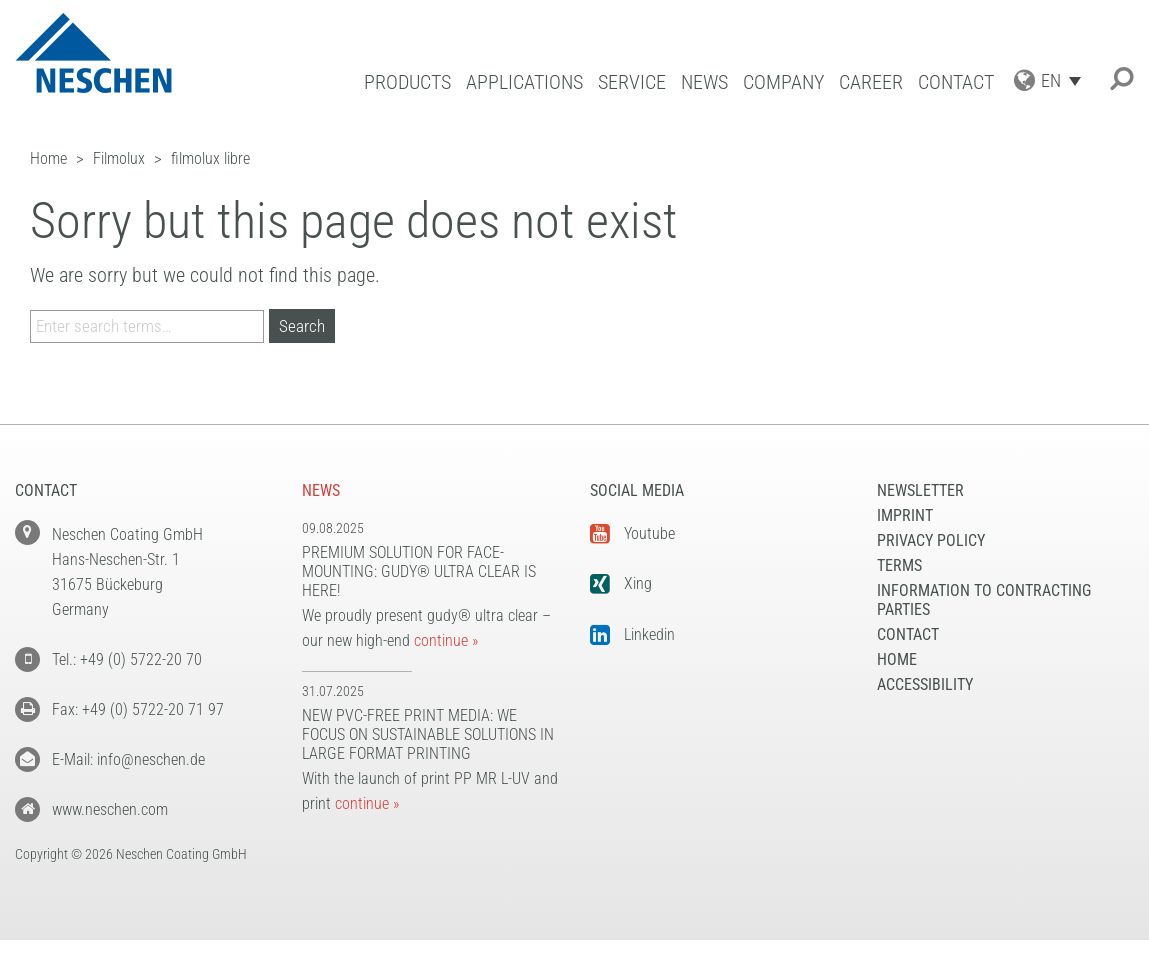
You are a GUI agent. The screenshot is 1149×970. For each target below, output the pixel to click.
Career (871, 82)
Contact (956, 82)
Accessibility (925, 684)
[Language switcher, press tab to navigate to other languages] (1066, 80)
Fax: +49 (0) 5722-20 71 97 (138, 709)
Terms (899, 565)
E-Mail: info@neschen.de (128, 759)
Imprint (905, 515)
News (704, 82)
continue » (446, 640)
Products (407, 82)
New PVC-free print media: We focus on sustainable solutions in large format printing (428, 734)
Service (632, 82)
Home (897, 659)
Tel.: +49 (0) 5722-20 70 (127, 659)
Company (783, 82)
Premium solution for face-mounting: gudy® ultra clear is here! (419, 571)
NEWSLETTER (920, 490)
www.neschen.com (110, 809)
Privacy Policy (931, 540)
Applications (524, 82)
